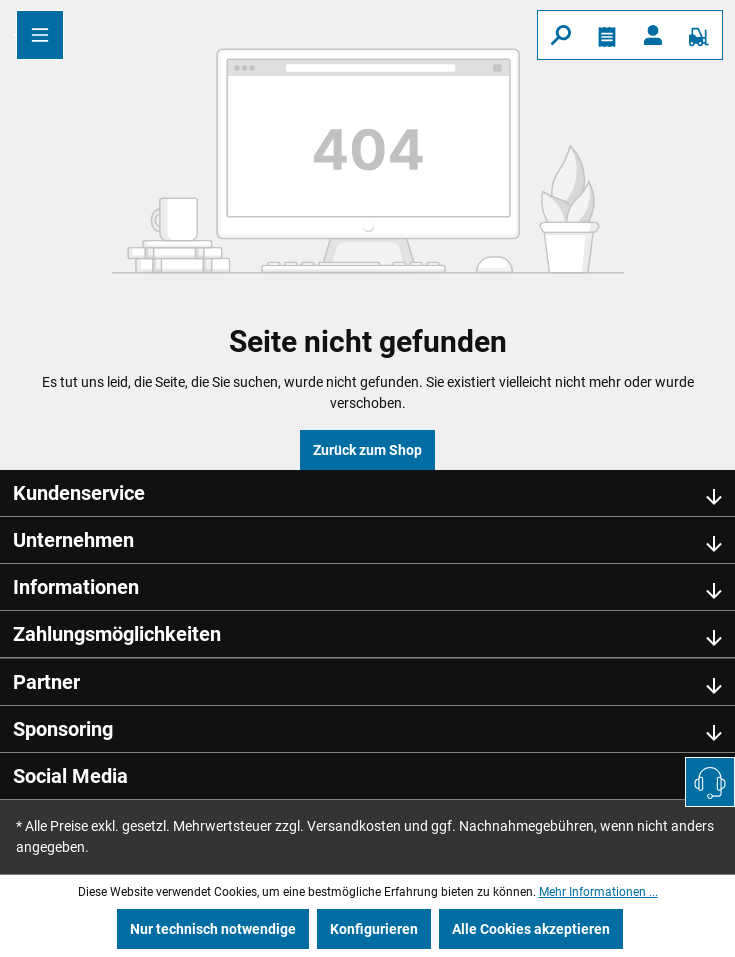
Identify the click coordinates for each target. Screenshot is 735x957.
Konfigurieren (374, 929)
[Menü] (40, 35)
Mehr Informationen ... (598, 892)
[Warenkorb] (699, 35)
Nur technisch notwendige (213, 929)
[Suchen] (561, 35)
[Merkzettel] (607, 35)
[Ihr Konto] (653, 35)
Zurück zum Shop (367, 450)
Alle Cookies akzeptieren (531, 929)
